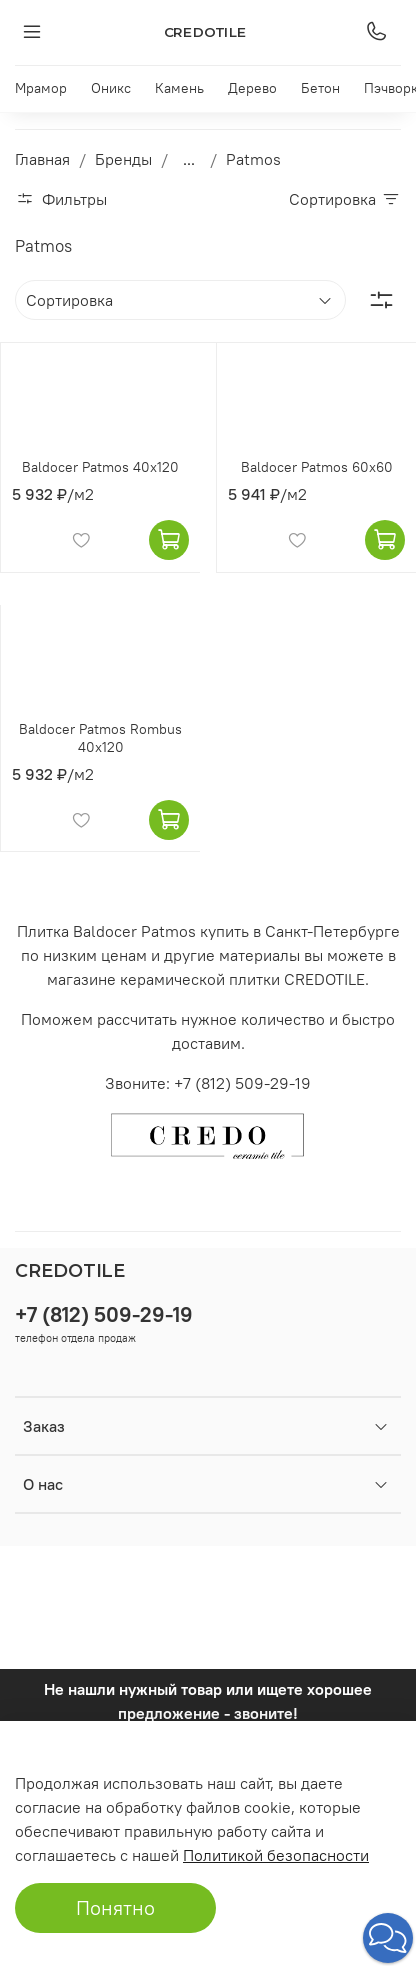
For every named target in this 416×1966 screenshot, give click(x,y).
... (189, 159)
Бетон (320, 88)
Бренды (123, 159)
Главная (42, 159)
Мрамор (41, 88)
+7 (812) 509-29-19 (104, 1314)
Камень (179, 88)
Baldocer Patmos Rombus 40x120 (100, 738)
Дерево (252, 88)
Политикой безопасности (276, 1855)
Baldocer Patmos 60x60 (317, 467)
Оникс (111, 88)
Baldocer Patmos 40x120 (100, 467)
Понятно (115, 1907)
